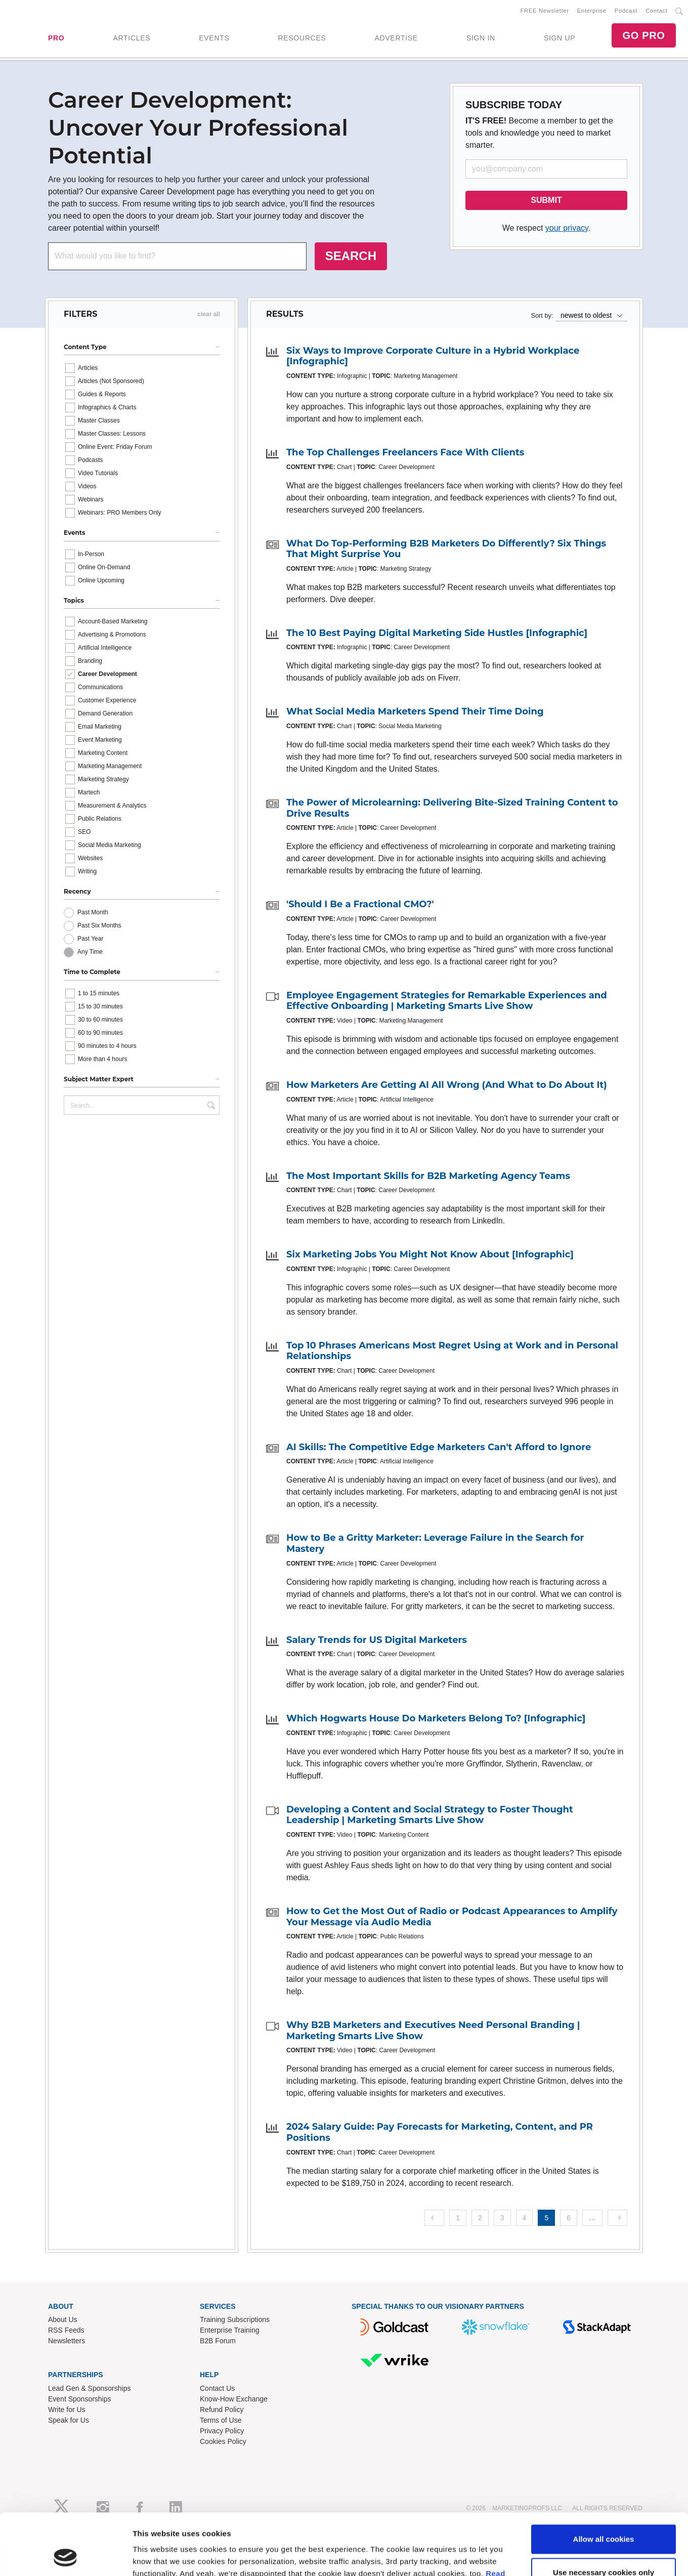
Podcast (626, 11)
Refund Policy (221, 2409)
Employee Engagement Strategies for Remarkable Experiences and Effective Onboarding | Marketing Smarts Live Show (446, 1001)
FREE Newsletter (545, 11)
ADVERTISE (395, 38)
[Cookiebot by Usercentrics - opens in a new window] (65, 2035)
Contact (656, 11)
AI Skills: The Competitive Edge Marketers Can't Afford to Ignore (438, 1447)
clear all (208, 314)
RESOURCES (302, 38)
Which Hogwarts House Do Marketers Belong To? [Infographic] (435, 1718)
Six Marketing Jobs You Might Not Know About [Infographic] (430, 1254)
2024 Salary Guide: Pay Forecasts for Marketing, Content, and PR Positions (439, 2132)
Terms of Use (220, 2420)
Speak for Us (68, 2420)
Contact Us (217, 2388)
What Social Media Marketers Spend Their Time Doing (415, 711)
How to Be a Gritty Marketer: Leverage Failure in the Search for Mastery (435, 1543)
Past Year (90, 938)
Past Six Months (99, 925)
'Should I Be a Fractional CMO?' (360, 904)
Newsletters (66, 2341)
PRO (56, 38)
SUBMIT (546, 200)
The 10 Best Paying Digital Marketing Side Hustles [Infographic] (436, 633)
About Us (62, 2319)
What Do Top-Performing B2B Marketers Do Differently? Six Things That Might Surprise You (446, 549)
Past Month (92, 912)
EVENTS (214, 38)
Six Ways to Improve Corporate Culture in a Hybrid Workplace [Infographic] (432, 356)
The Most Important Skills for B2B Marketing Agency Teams (428, 1175)
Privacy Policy (222, 2431)
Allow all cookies (603, 1960)
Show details (156, 2035)
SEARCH (350, 256)
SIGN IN (480, 38)
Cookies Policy (223, 2441)
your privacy (566, 228)
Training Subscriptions (235, 2319)
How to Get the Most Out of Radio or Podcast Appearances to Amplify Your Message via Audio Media (451, 1917)
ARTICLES (131, 38)
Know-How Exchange (234, 2399)
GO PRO (643, 35)
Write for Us (66, 2409)
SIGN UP (559, 38)
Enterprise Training (230, 2330)
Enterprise (592, 11)
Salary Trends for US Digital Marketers (376, 1639)
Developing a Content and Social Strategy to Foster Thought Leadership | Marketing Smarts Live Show (429, 1815)
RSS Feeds (66, 2330)
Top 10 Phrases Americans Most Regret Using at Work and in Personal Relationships (452, 1351)
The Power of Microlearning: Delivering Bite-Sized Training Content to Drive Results (452, 808)
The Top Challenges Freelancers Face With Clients (405, 452)
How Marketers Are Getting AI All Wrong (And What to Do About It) (446, 1084)
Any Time (90, 951)
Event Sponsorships (79, 2399)
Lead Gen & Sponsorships (89, 2388)
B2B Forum (218, 2341)
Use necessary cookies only (603, 1994)
